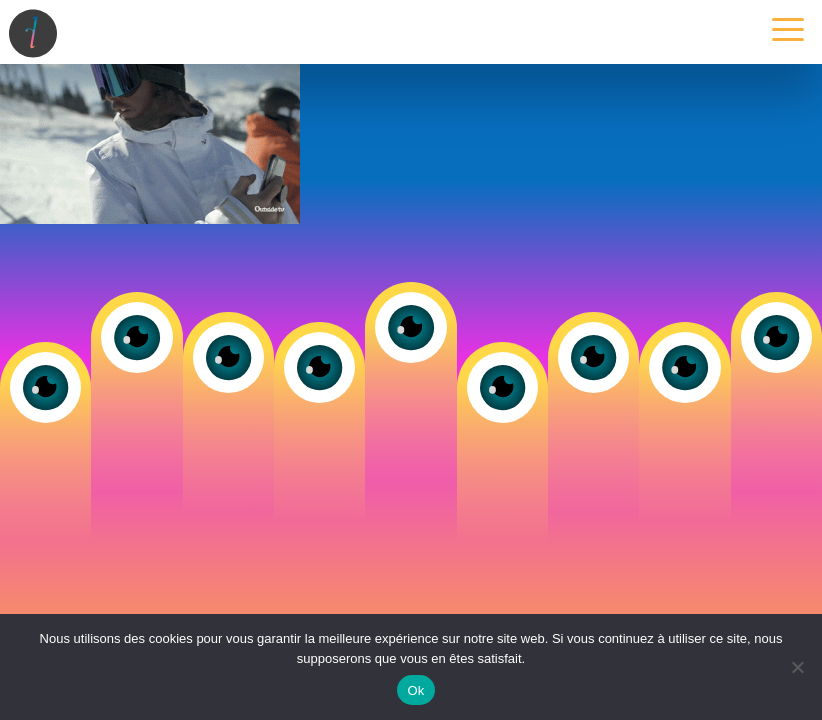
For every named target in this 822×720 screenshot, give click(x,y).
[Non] (797, 667)
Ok (415, 690)
